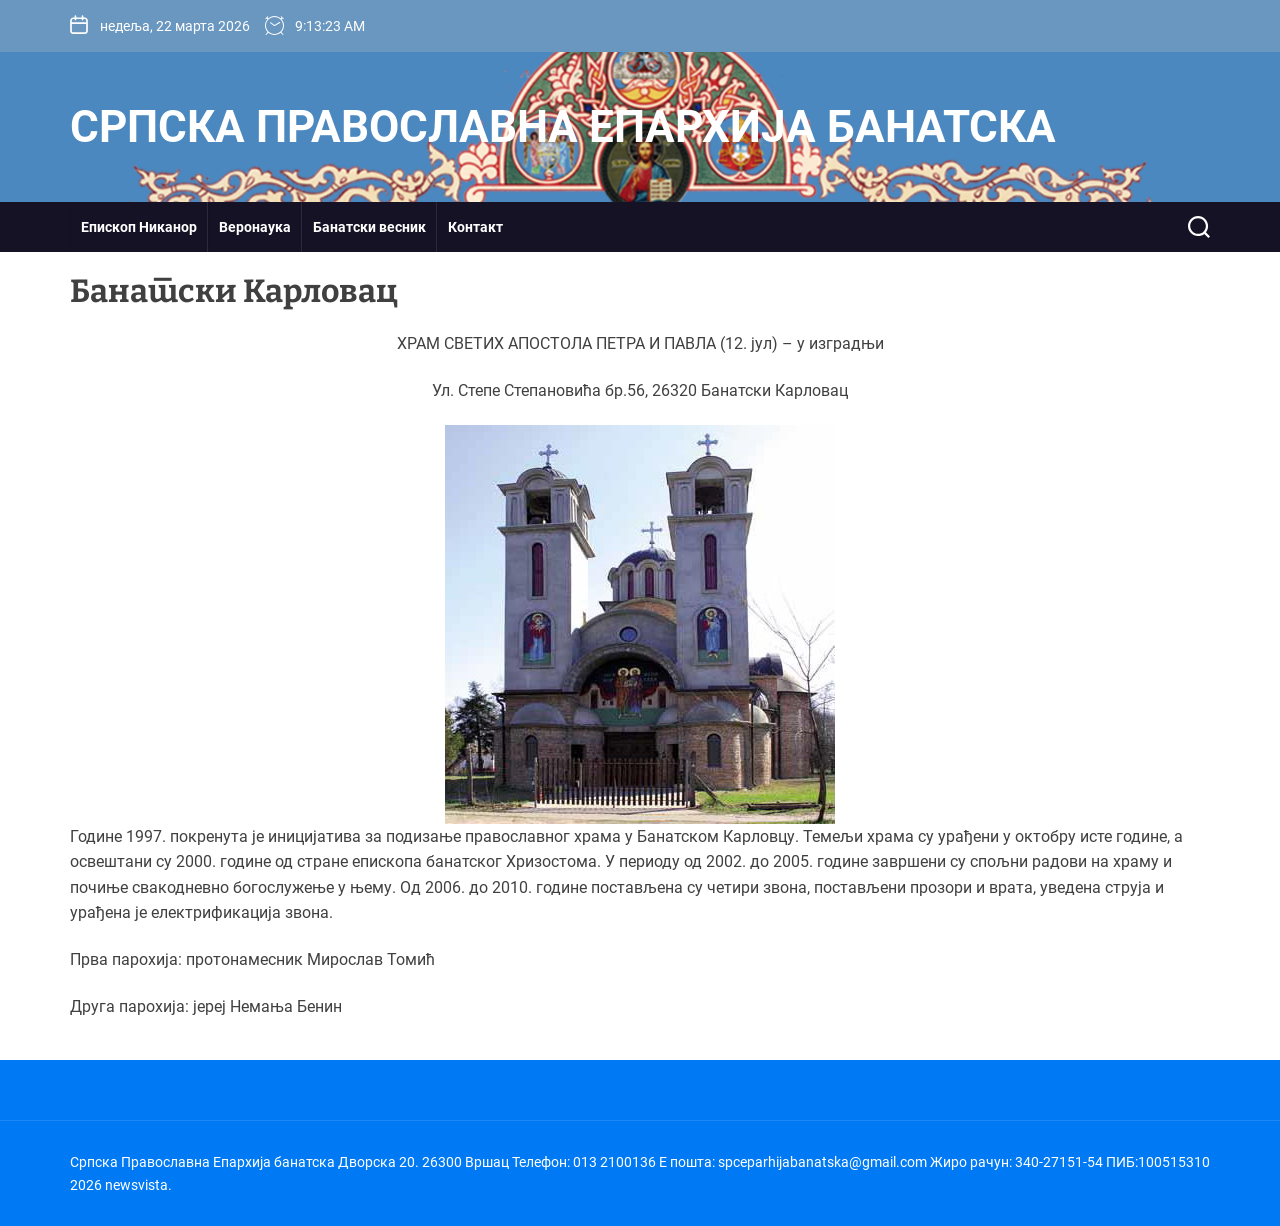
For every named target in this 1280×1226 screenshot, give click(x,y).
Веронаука (255, 227)
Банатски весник (369, 227)
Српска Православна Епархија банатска (563, 127)
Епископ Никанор (139, 227)
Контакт (475, 227)
